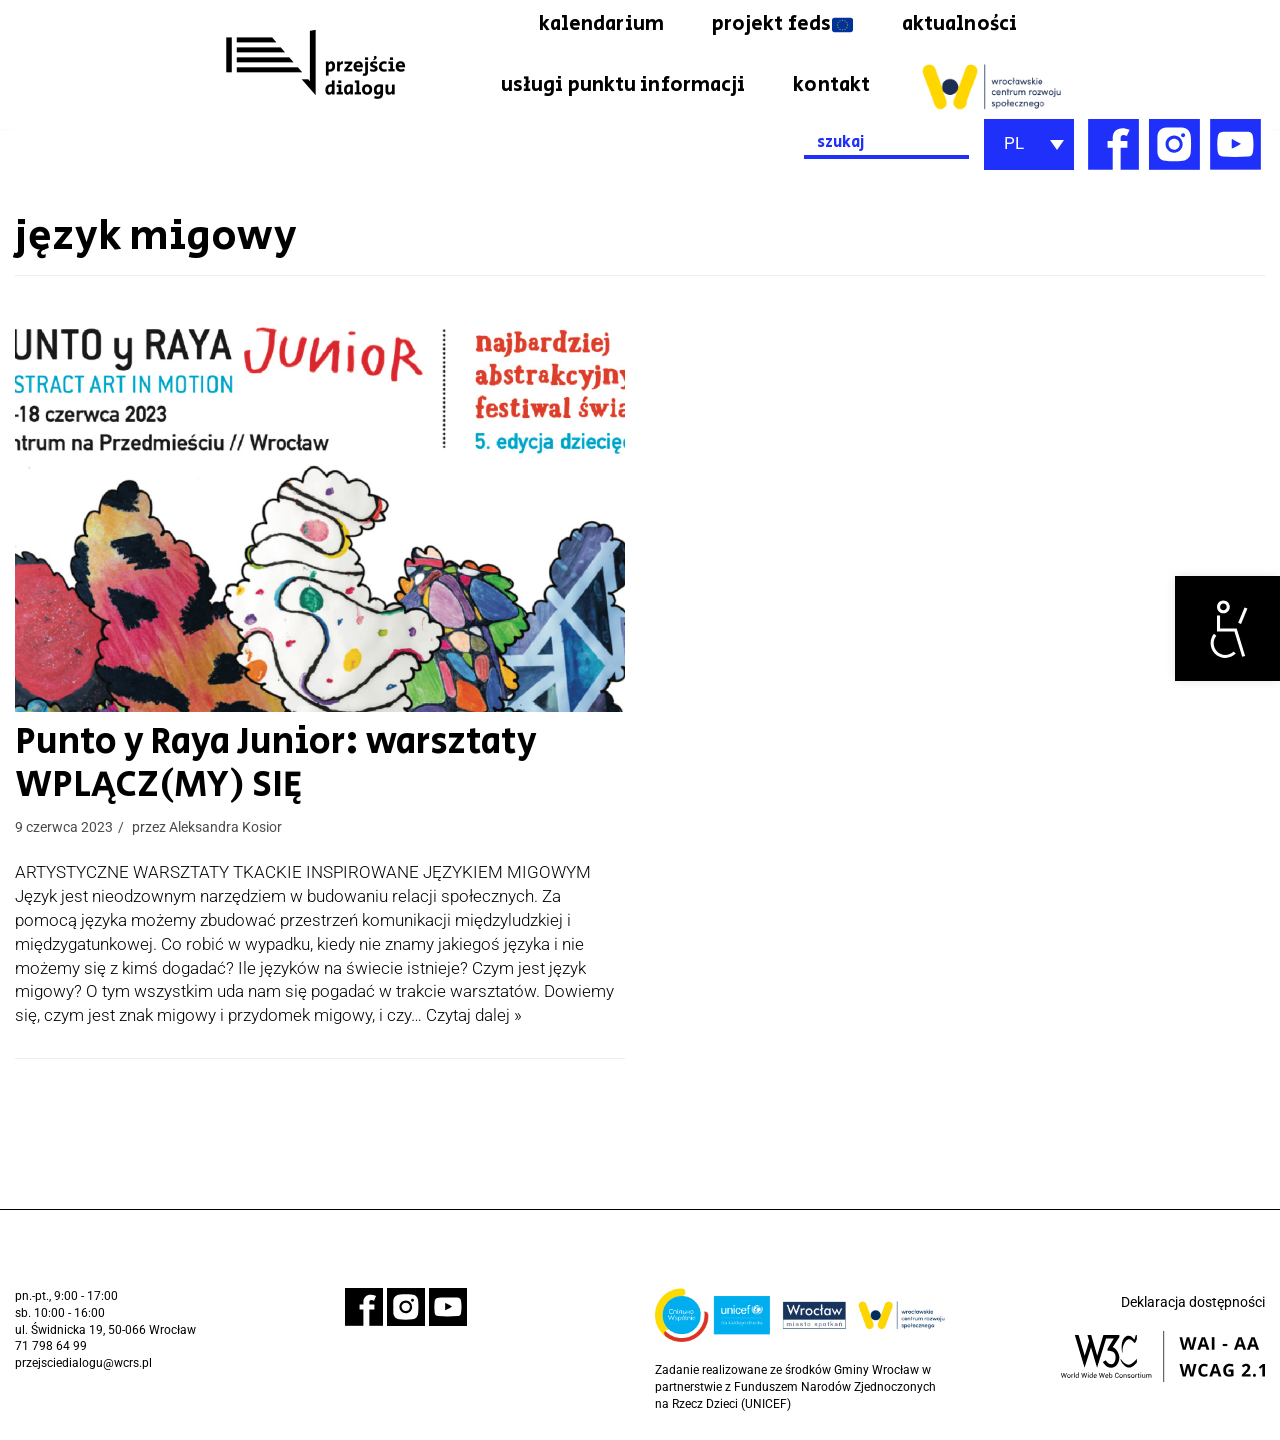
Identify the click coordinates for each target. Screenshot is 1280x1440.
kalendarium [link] (596, 25)
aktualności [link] (958, 25)
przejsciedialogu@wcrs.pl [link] (83, 1363)
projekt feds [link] (778, 25)
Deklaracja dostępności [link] (1193, 1302)
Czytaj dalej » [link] (474, 1015)
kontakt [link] (831, 86)
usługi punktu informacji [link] (621, 86)
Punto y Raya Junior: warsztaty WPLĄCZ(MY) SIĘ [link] (230, 765)
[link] (1227, 628)
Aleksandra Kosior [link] (225, 827)
